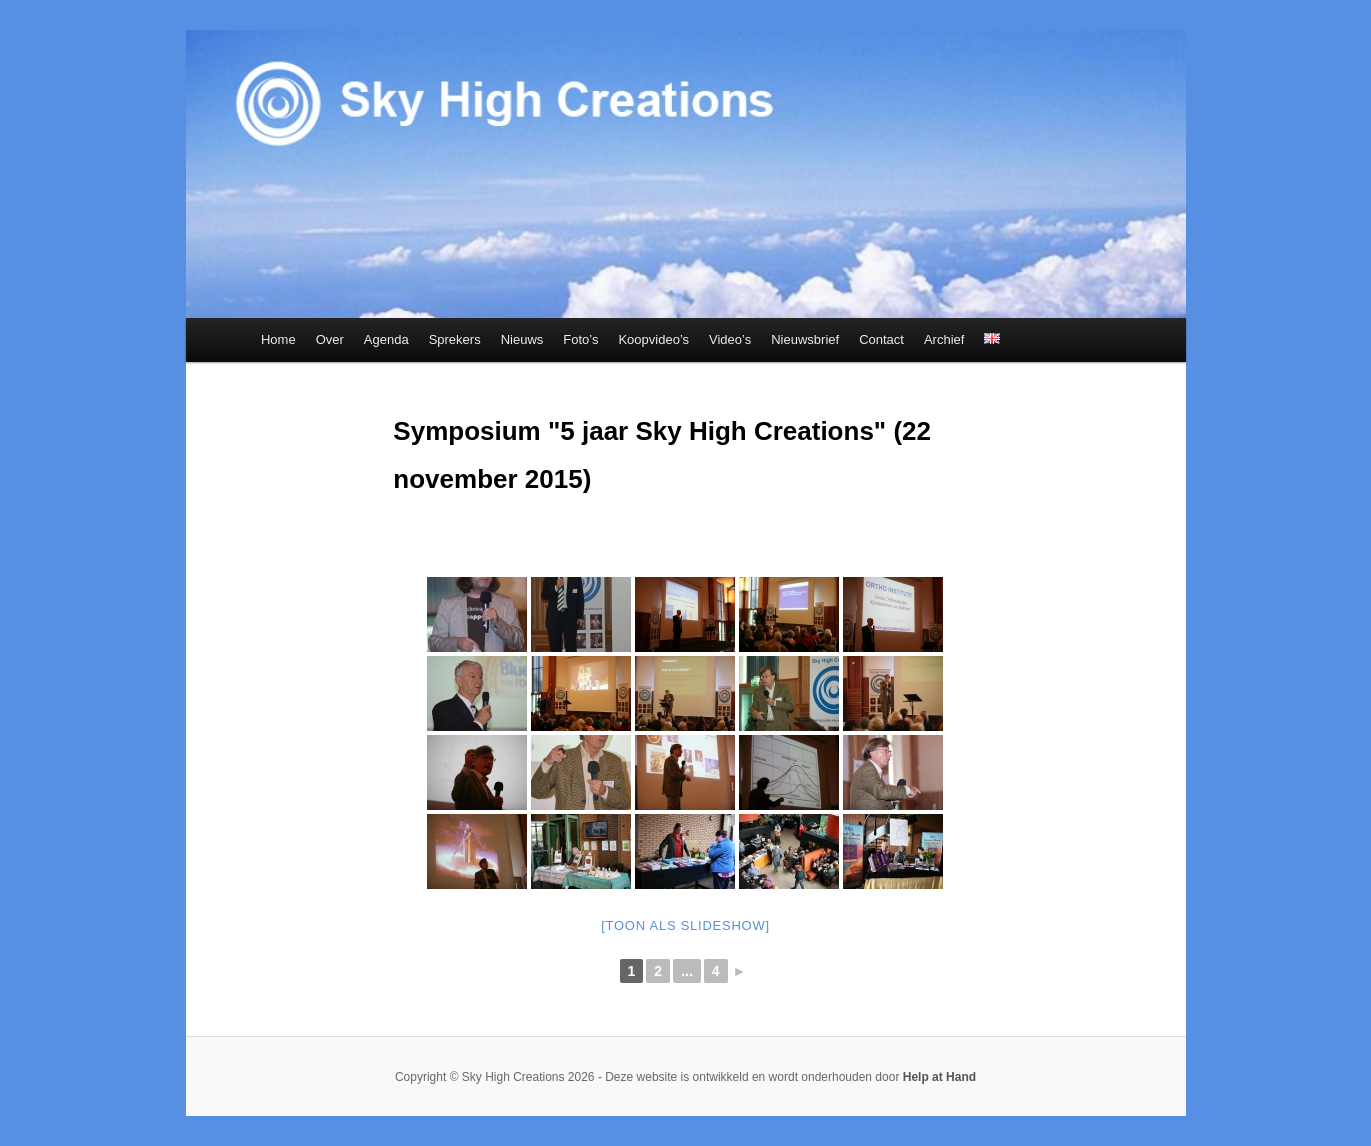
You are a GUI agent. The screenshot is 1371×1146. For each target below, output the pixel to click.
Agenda (386, 339)
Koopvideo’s (653, 339)
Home (278, 339)
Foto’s (580, 339)
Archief (944, 339)
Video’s (730, 339)
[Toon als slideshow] (685, 925)
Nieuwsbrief (805, 339)
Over (330, 339)
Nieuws (522, 339)
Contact (881, 339)
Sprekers (455, 339)
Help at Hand (939, 1077)
